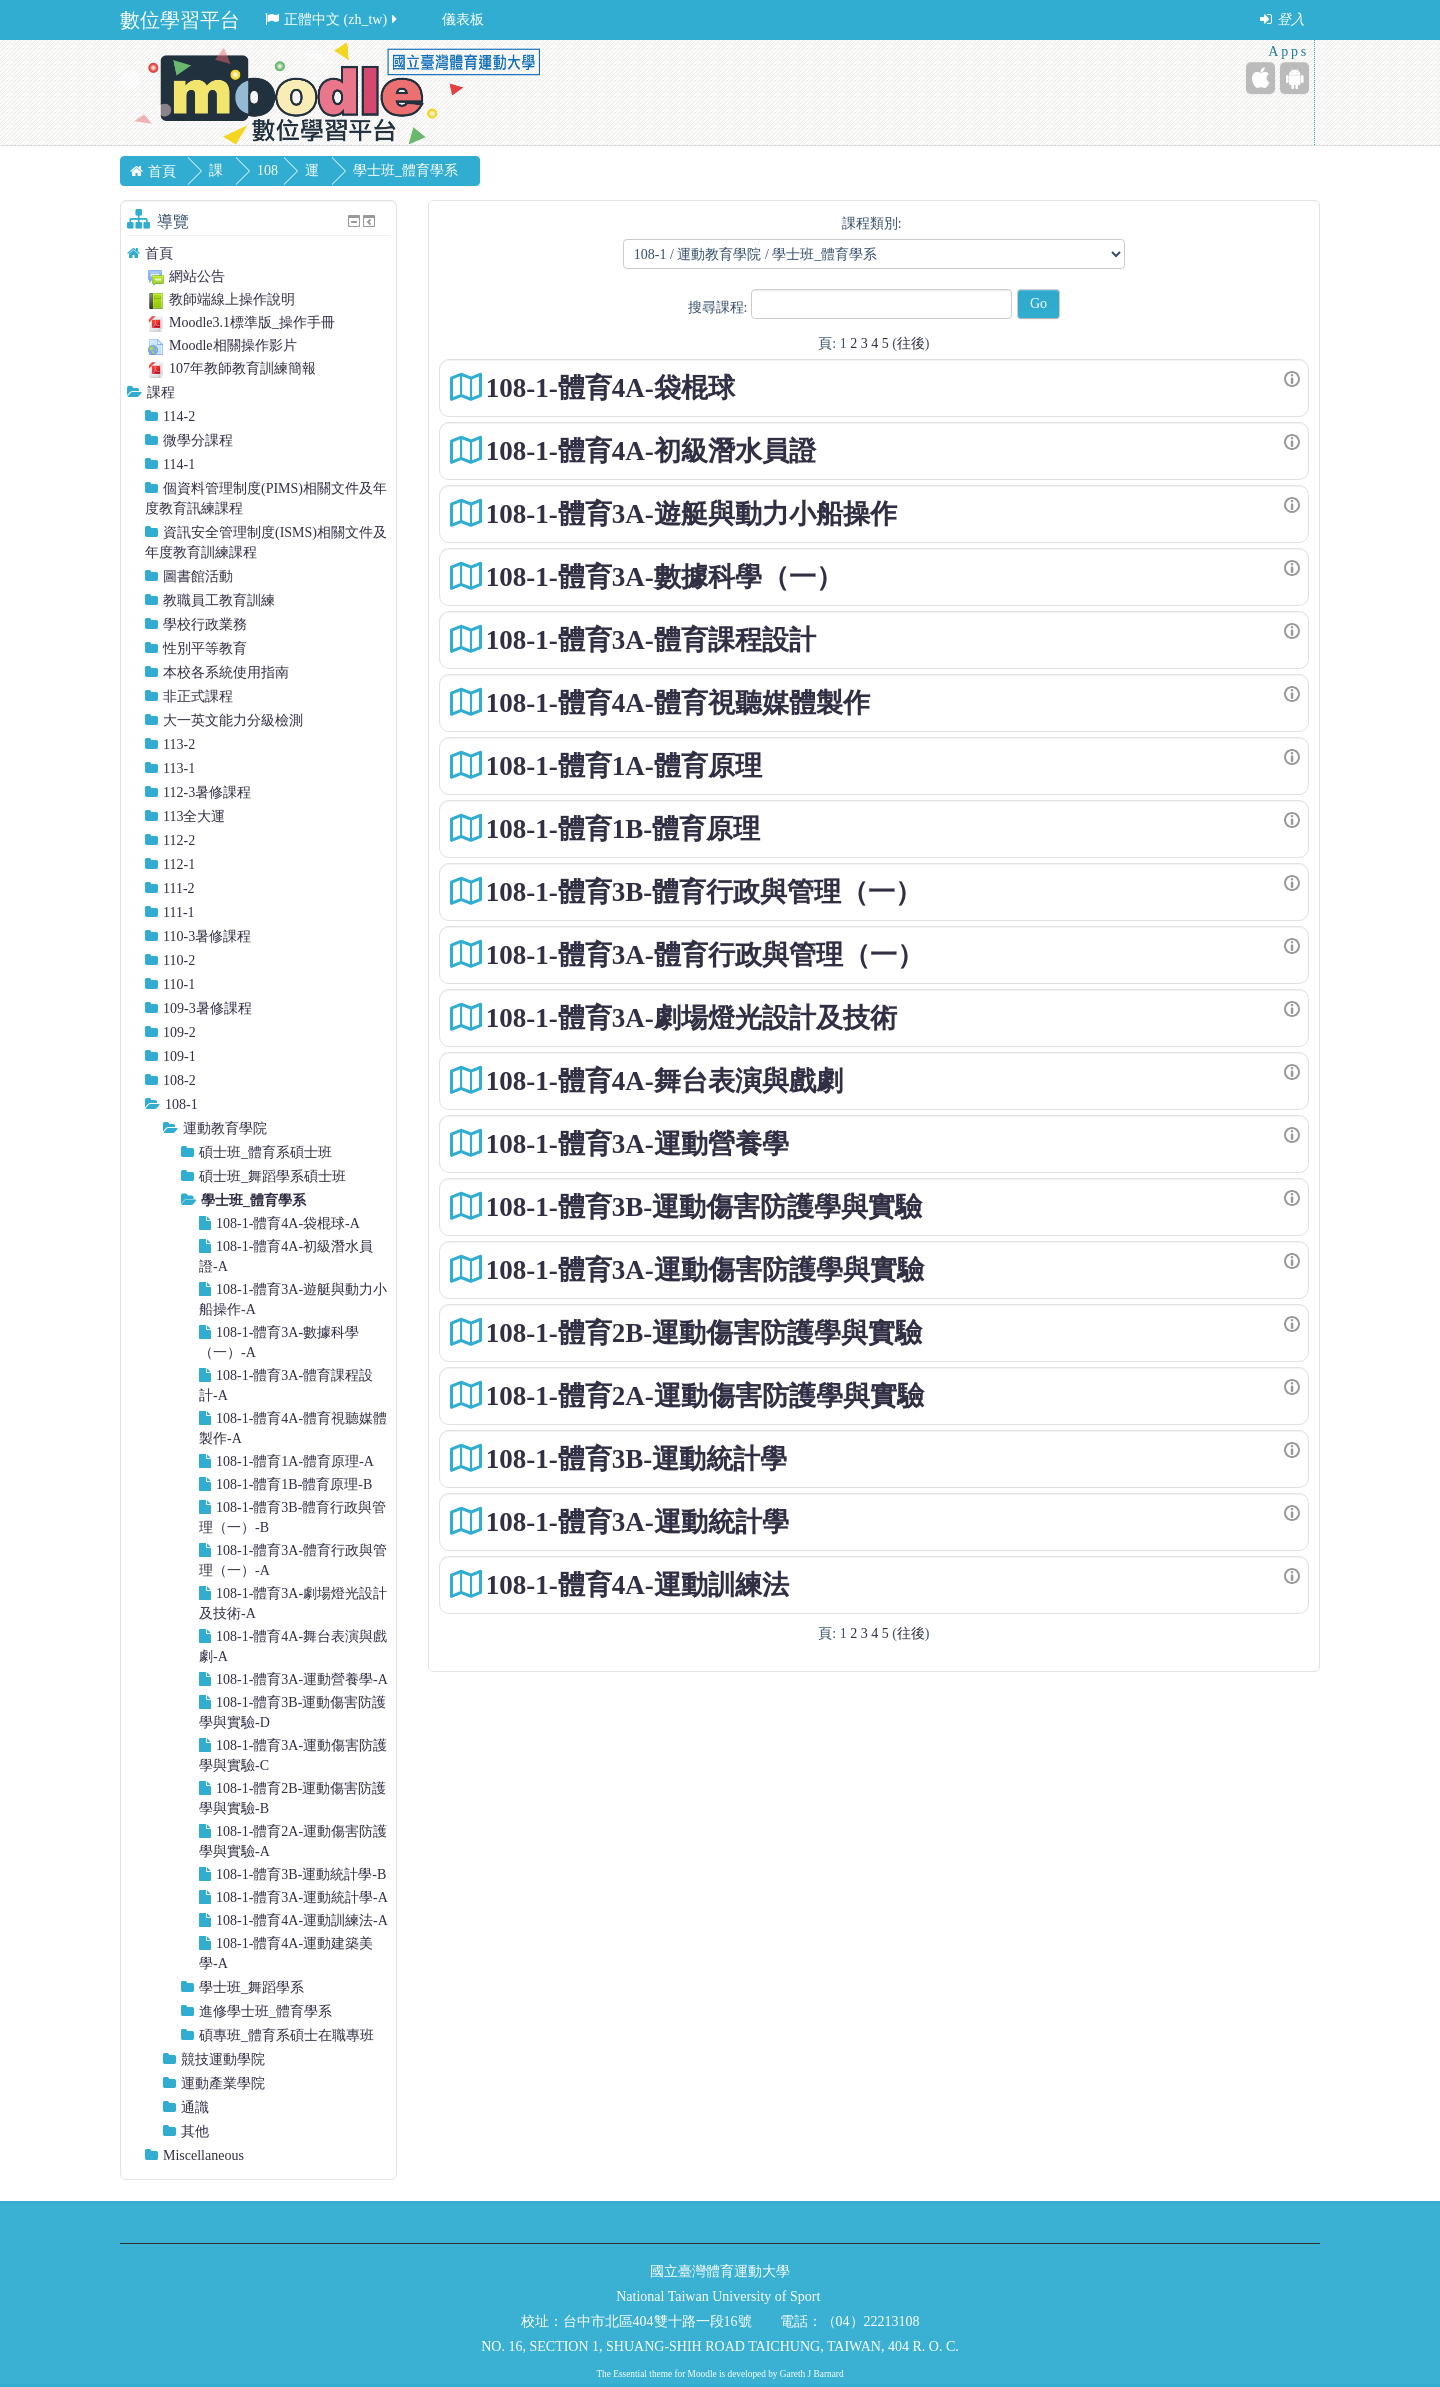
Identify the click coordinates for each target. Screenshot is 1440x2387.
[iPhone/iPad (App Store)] (1260, 78)
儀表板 (463, 19)
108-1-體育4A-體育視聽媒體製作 (678, 703)
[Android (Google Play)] (1294, 78)
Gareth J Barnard (812, 2374)
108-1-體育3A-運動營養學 (637, 1144)
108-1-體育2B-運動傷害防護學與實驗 (704, 1333)
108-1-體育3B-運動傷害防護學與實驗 (704, 1207)
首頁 (159, 253)
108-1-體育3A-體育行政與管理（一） (705, 955)
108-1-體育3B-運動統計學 (636, 1459)
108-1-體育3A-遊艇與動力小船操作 (691, 514)
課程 (161, 392)
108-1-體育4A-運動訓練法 (637, 1585)
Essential (630, 2374)
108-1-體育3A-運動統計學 (637, 1522)
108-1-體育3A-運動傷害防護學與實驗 (705, 1270)
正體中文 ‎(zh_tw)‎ (332, 19)
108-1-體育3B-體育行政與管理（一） (704, 892)
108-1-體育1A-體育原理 (624, 766)
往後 (911, 343)
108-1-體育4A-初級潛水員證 (651, 451)
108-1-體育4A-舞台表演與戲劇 (664, 1081)
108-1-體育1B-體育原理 (623, 829)
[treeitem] (258, 253)
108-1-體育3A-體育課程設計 (651, 640)
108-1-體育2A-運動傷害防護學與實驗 (705, 1396)
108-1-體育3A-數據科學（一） (664, 577)
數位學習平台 (180, 20)
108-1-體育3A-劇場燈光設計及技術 (691, 1018)
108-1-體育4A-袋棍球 (610, 388)
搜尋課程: (719, 307)
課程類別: (872, 223)
